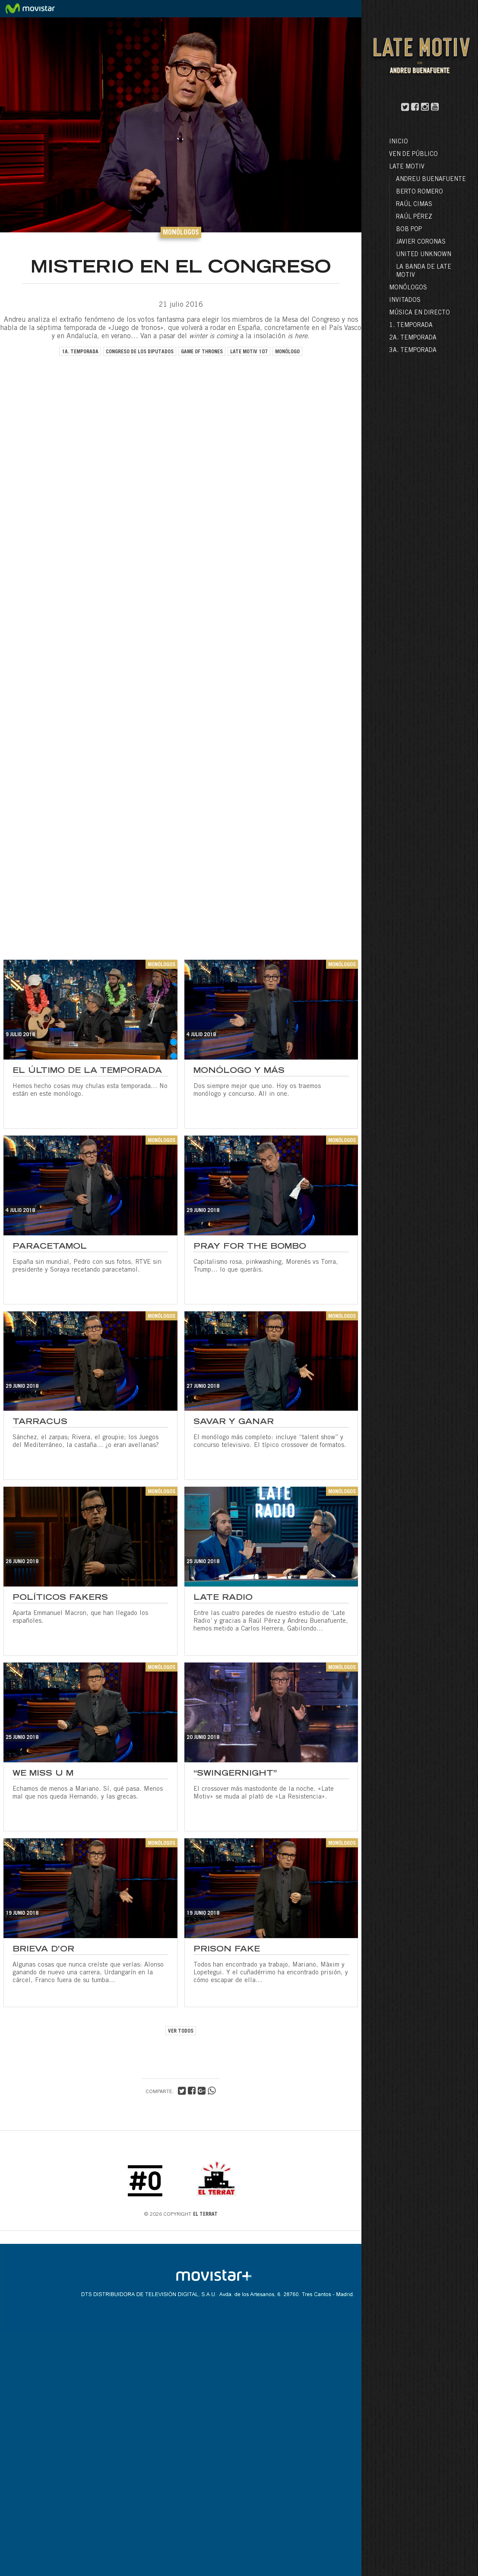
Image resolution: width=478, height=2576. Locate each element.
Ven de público (413, 155)
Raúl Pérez (414, 217)
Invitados (405, 301)
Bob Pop (409, 230)
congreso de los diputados (140, 352)
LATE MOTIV (406, 167)
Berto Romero (419, 192)
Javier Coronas (421, 242)
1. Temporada (411, 326)
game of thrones (202, 352)
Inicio (398, 142)
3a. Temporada (413, 351)
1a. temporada (80, 352)
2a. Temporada (413, 338)
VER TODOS (180, 2031)
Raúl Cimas (414, 205)
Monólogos (408, 288)
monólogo (287, 352)
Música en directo (419, 313)
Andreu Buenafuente (431, 180)
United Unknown (423, 255)
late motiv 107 (249, 352)
